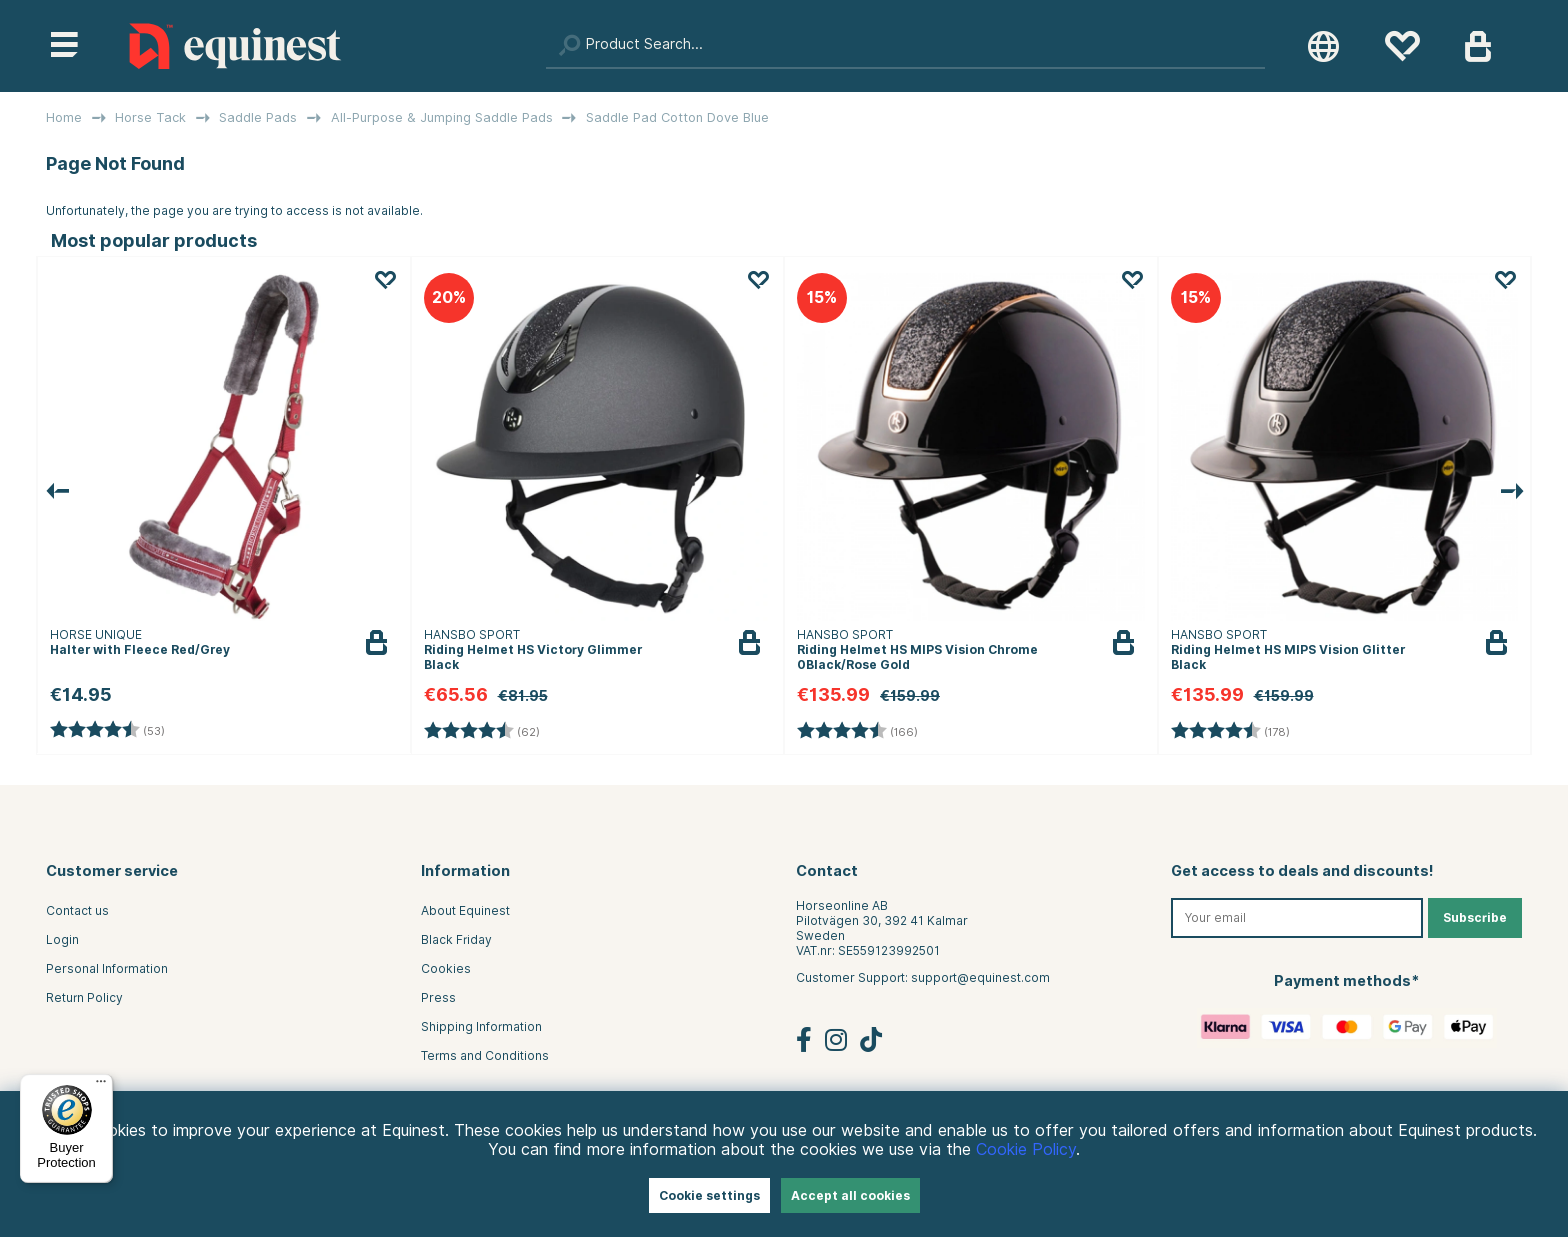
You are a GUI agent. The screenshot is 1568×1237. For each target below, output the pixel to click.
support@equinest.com (980, 977)
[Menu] (101, 1086)
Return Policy (84, 997)
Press (438, 997)
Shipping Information (481, 1026)
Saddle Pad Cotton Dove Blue (677, 117)
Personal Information (107, 968)
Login (62, 939)
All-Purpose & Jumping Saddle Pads (442, 117)
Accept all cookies (850, 1195)
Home (64, 117)
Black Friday (456, 939)
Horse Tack (150, 117)
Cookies (446, 968)
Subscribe (1475, 917)
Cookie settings (709, 1195)
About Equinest (465, 910)
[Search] (905, 46)
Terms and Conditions (485, 1055)
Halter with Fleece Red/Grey (140, 649)
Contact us (77, 910)
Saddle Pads (258, 117)
